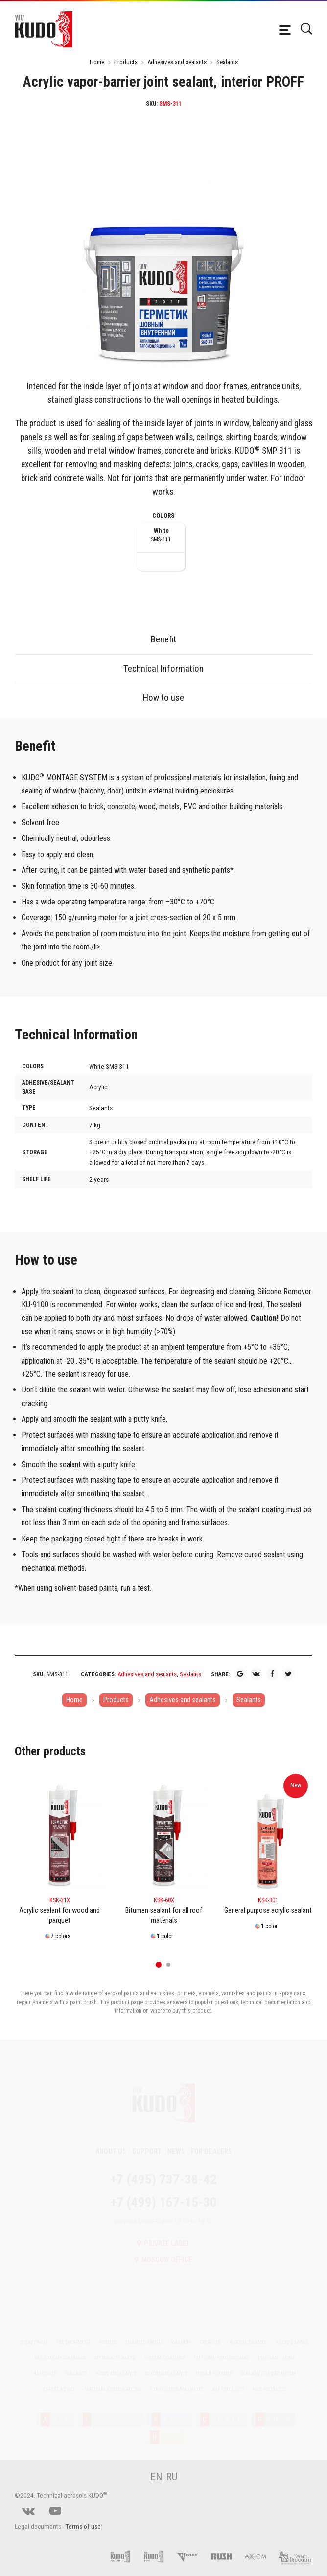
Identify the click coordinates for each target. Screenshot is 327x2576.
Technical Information (163, 668)
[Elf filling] (295, 2555)
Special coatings (164, 2348)
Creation (210, 2332)
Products (126, 62)
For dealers (211, 2142)
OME (166, 2428)
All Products (228, 2379)
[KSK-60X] (164, 1833)
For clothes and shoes (176, 2379)
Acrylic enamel (248, 2332)
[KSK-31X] (59, 1833)
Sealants (227, 62)
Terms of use (83, 2526)
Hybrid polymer (214, 2364)
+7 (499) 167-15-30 (163, 2193)
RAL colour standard (60, 2348)
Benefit (163, 639)
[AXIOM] (260, 2555)
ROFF (274, 2410)
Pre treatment (73, 2332)
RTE (56, 2410)
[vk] (28, 2512)
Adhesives (44, 2364)
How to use (163, 697)
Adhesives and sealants (177, 62)
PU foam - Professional (221, 2348)
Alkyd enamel (292, 2332)
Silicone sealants (166, 2364)
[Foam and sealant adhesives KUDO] (159, 2555)
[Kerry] (193, 2555)
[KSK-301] (268, 1833)
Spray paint (33, 2332)
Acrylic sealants (115, 2364)
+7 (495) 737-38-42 (163, 2170)
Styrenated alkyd (115, 2348)
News (176, 2142)
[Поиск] (306, 29)
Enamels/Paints (144, 2332)
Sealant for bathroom (268, 2364)
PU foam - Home (276, 2348)
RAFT (170, 2410)
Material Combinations (113, 2379)
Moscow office (163, 2250)
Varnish (180, 2332)
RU (171, 2477)
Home (97, 62)
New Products (269, 2379)
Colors (163, 515)
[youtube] (55, 2512)
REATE (222, 2410)
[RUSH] (226, 2555)
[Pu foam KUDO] (125, 2555)
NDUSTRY (111, 2410)
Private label (163, 2234)
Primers (108, 2332)
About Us (110, 2142)
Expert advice (59, 2379)
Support (147, 2142)
